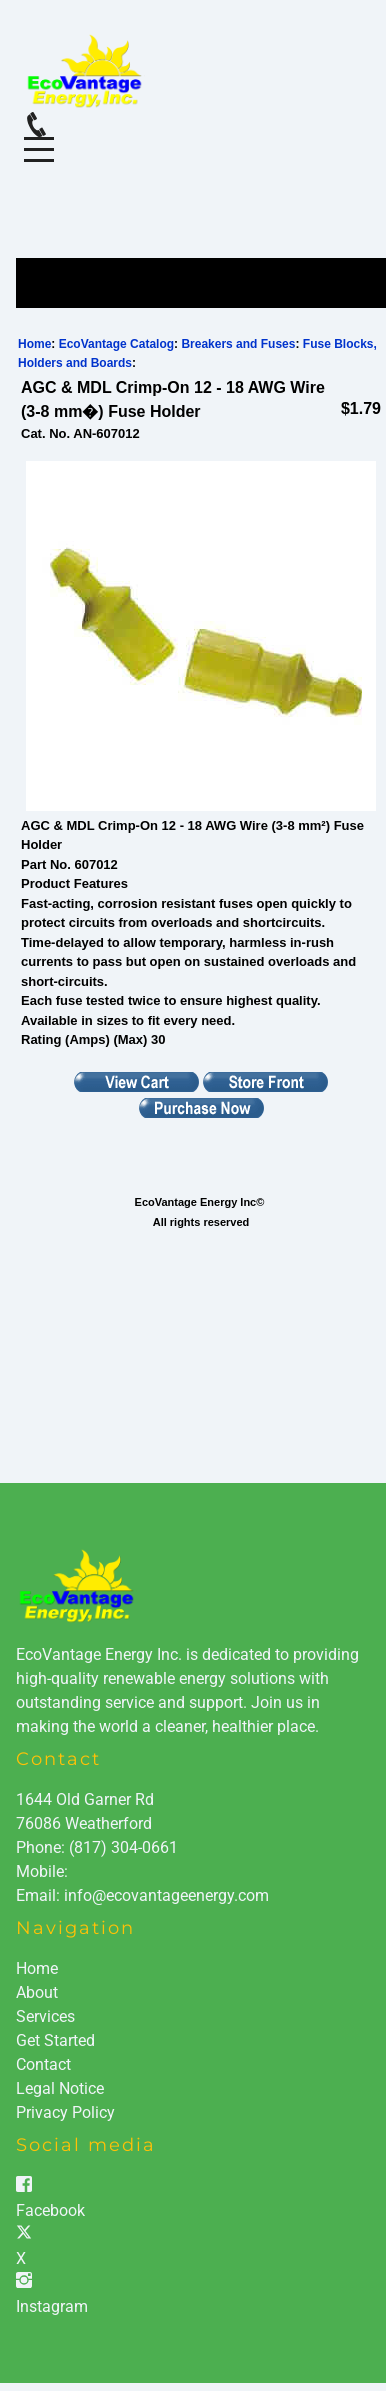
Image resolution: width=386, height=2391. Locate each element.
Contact (43, 2064)
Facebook (50, 2210)
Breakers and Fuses (238, 344)
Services (45, 2016)
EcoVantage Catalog (116, 344)
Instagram (52, 2306)
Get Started (55, 2040)
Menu (39, 138)
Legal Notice (60, 2088)
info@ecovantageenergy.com (166, 1895)
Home (34, 344)
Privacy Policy (65, 2112)
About (37, 1992)
